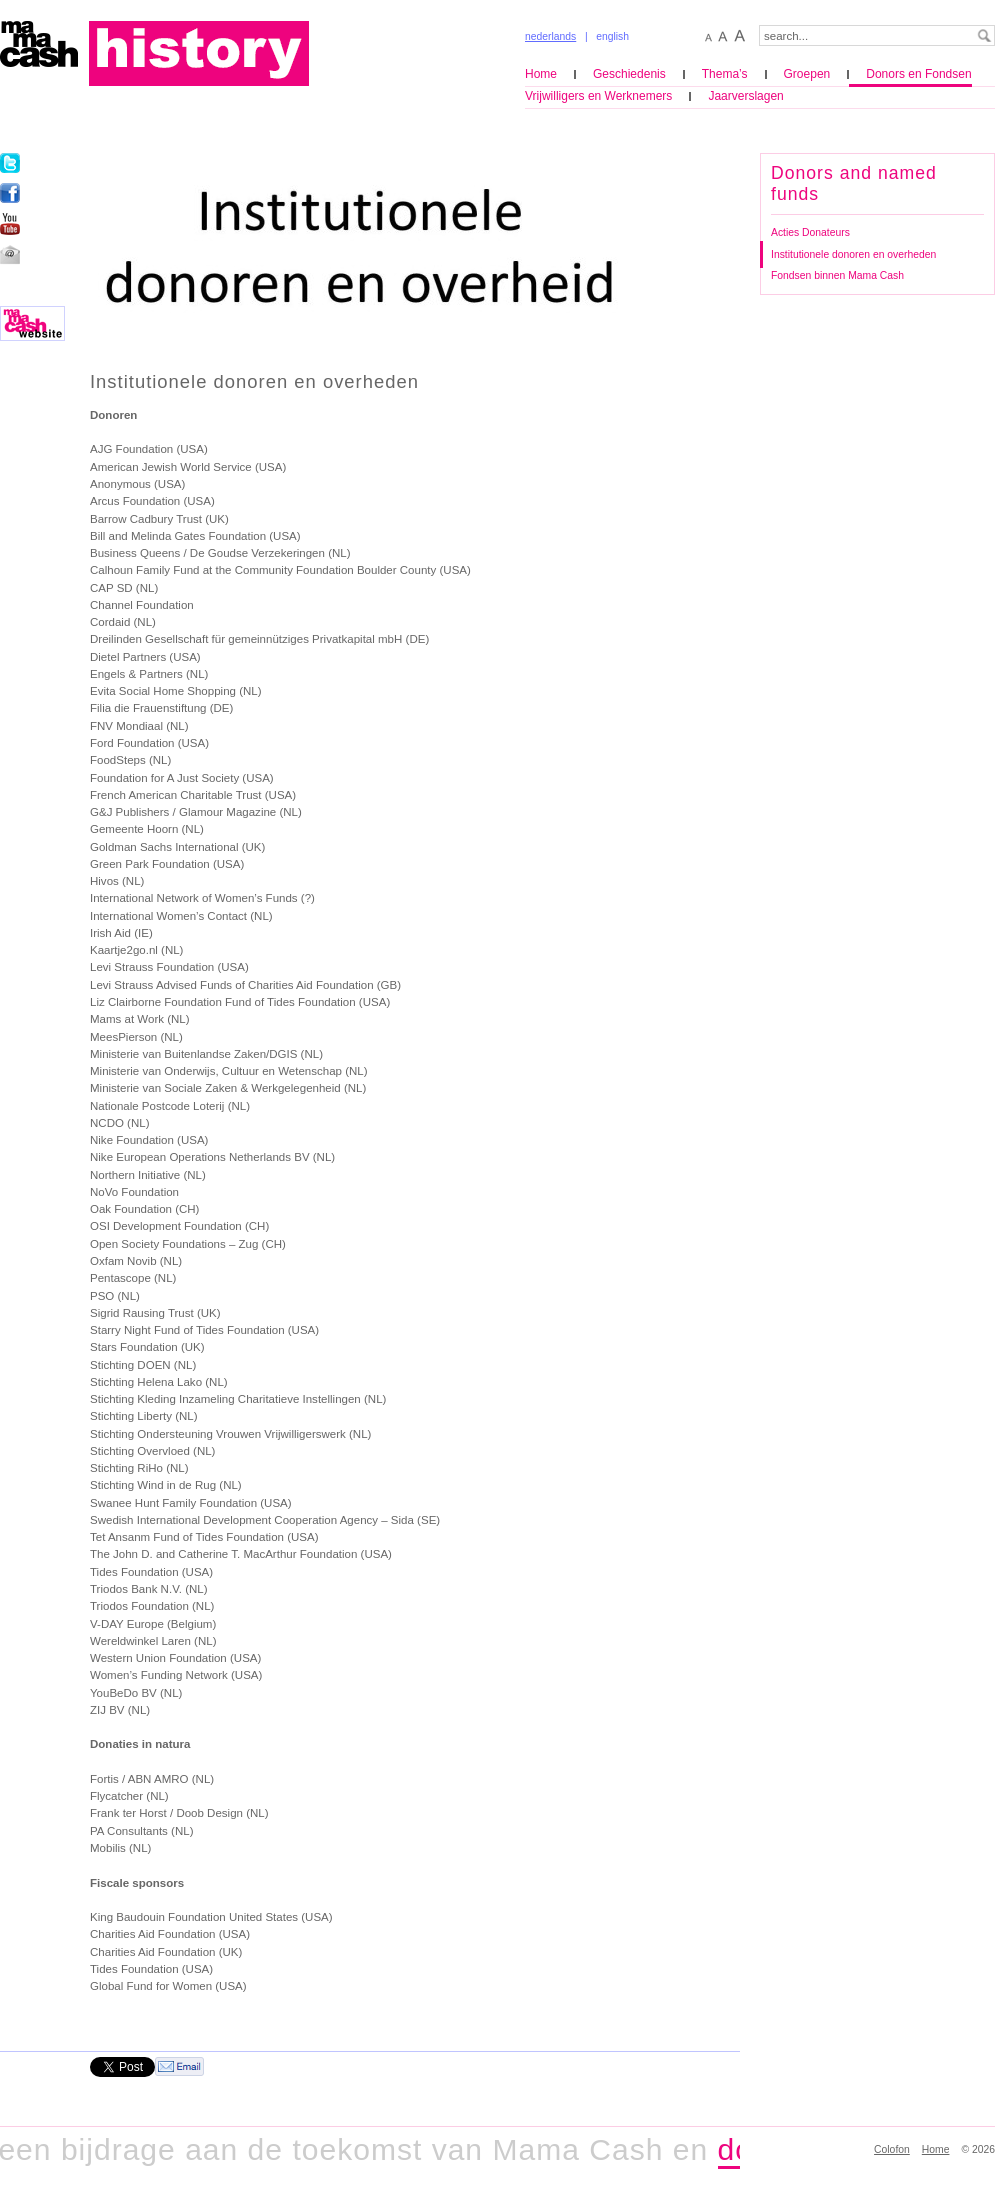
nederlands (550, 36)
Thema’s (725, 74)
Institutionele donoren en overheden (853, 254)
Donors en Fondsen (918, 74)
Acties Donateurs (810, 232)
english (612, 36)
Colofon (892, 2149)
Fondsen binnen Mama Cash (837, 275)
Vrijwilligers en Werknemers (598, 96)
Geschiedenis (629, 74)
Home (541, 74)
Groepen (807, 74)
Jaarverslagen (745, 96)
